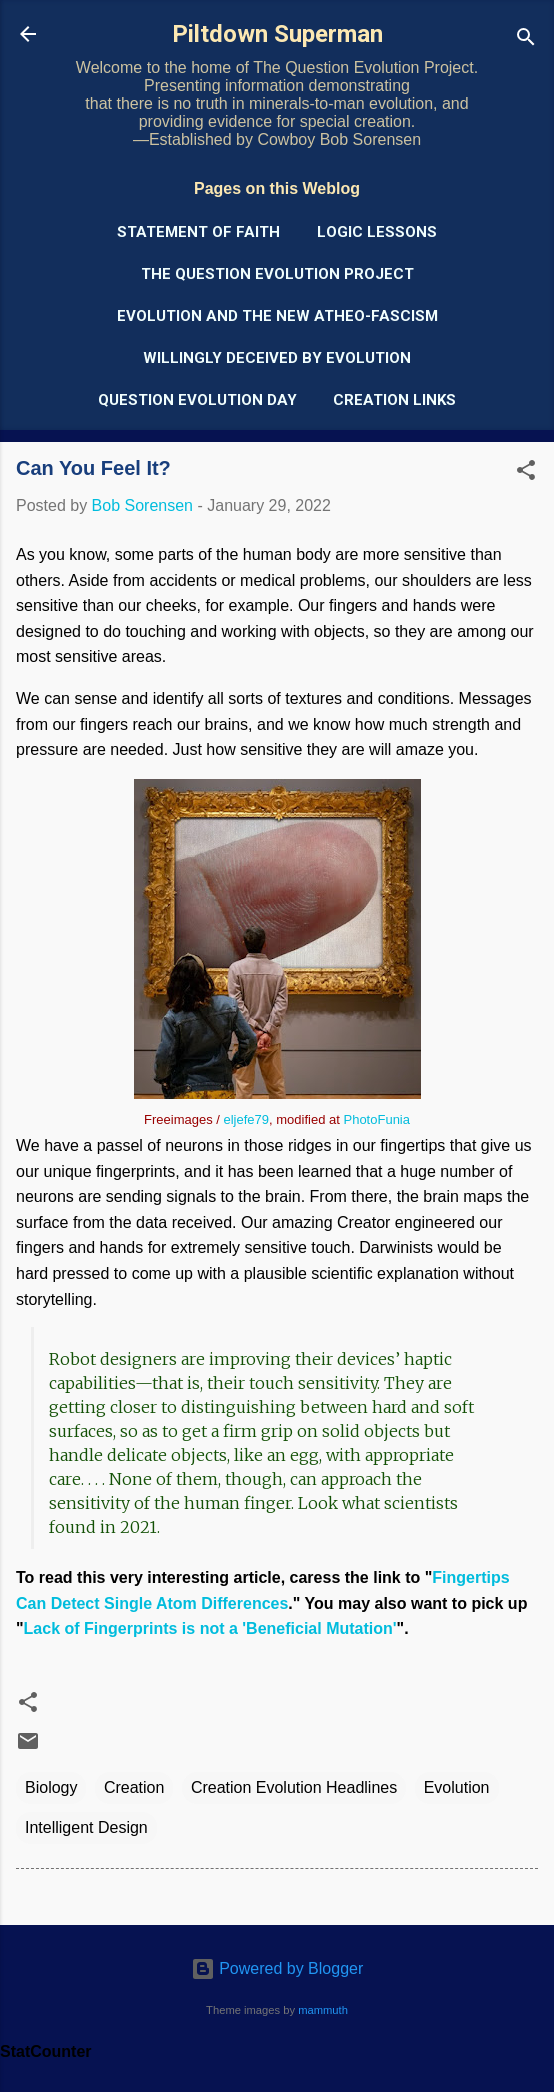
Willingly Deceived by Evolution (277, 358)
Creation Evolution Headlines (294, 1787)
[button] (526, 473)
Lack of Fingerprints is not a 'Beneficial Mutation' (210, 1628)
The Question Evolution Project (277, 274)
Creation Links (394, 400)
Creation (134, 1787)
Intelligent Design (86, 1827)
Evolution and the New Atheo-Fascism (277, 316)
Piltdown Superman (277, 34)
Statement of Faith (198, 232)
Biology (51, 1787)
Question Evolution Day (197, 400)
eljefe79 (247, 1119)
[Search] (526, 40)
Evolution (457, 1787)
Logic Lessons (377, 232)
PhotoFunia (376, 1119)
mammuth (323, 2010)
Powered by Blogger (277, 1968)
